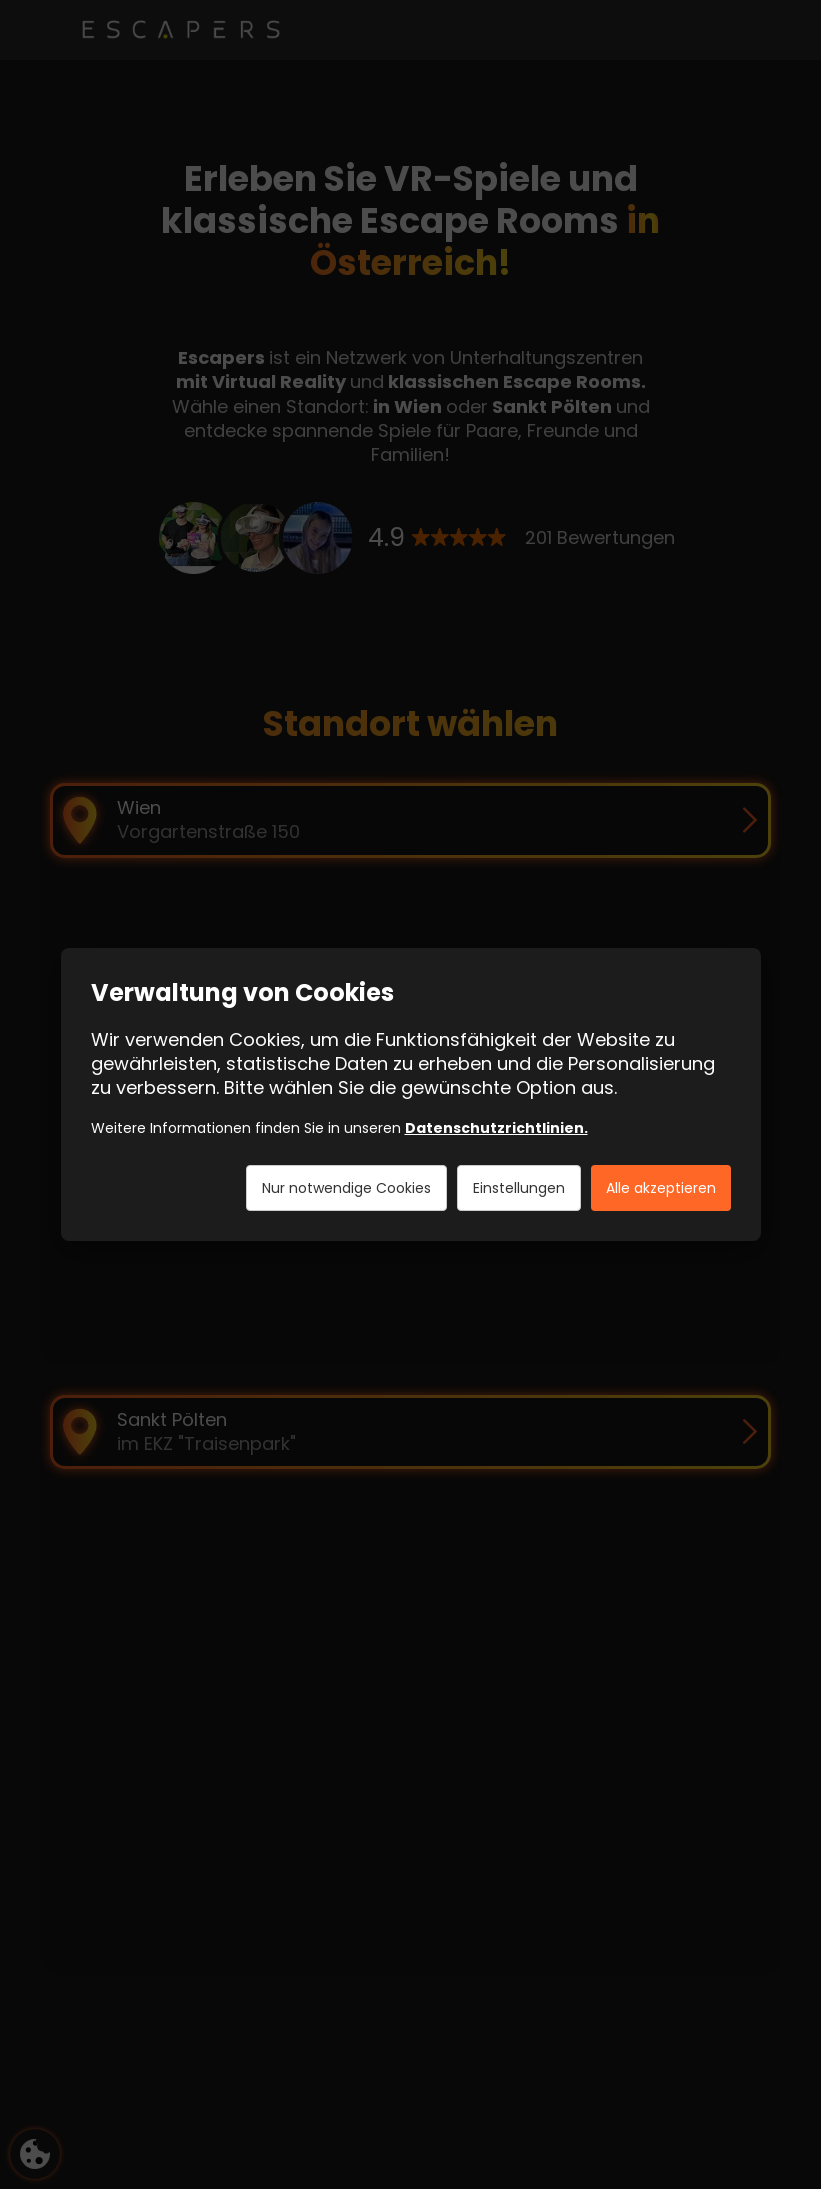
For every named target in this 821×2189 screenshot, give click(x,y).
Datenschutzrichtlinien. (496, 1128)
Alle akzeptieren (661, 1188)
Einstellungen (519, 1188)
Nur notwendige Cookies (346, 1188)
